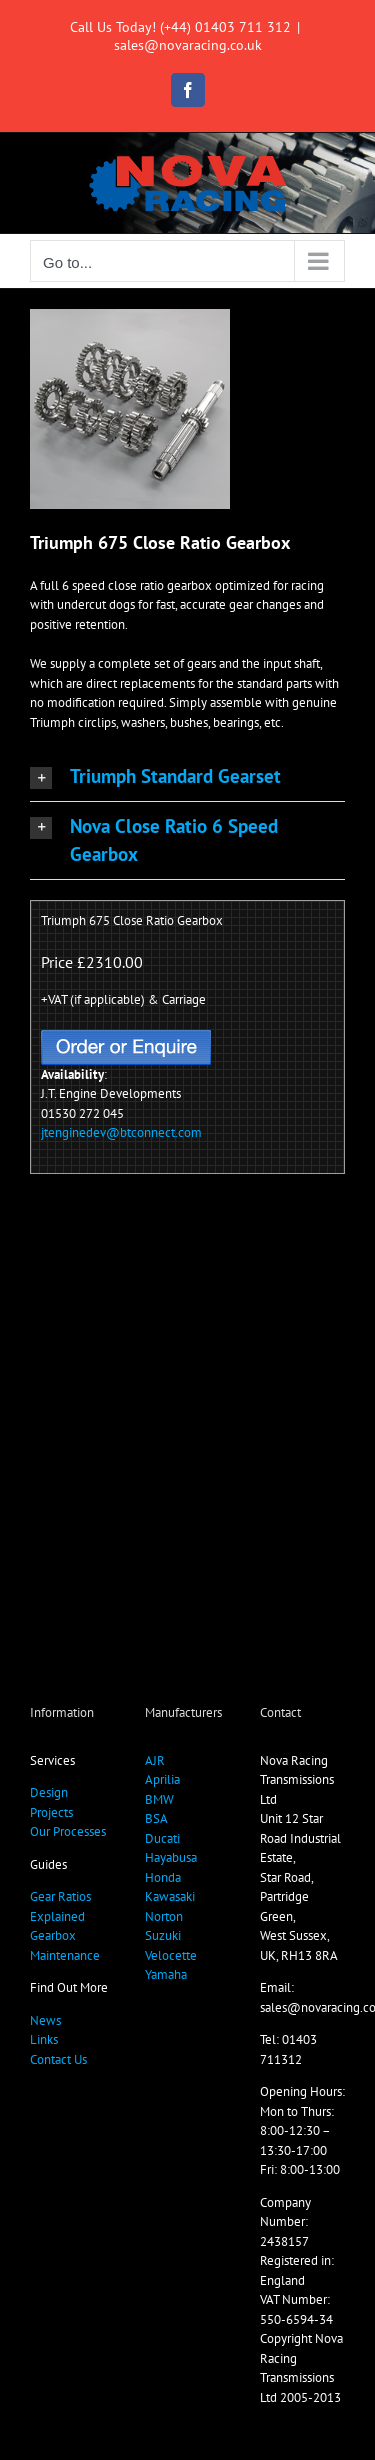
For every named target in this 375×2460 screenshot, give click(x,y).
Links (44, 2039)
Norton (164, 1916)
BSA (156, 1818)
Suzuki (163, 1935)
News (45, 2020)
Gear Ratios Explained (60, 1906)
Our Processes (68, 1831)
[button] (187, 776)
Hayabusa (171, 1857)
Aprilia (162, 1779)
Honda (163, 1877)
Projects (51, 1812)
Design (49, 1792)
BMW (159, 1799)
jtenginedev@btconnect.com (121, 1132)
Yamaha (166, 1974)
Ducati (162, 1838)
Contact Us (58, 2059)
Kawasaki (170, 1896)
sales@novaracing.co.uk (188, 45)
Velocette (171, 1955)
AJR (155, 1760)
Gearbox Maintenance (65, 1945)
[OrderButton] (126, 1036)
